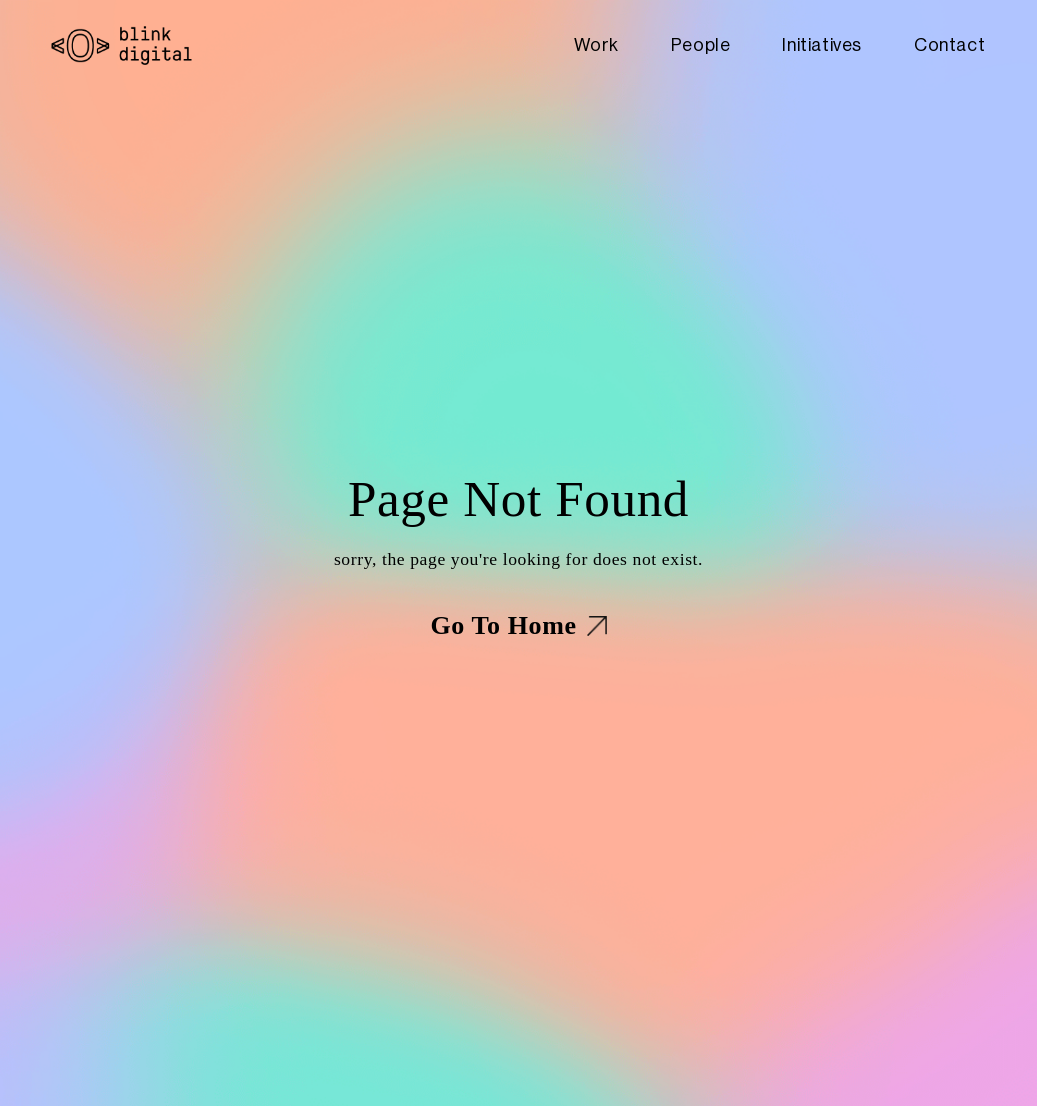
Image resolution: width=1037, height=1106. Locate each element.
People (701, 45)
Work (596, 45)
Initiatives (822, 45)
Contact (949, 45)
